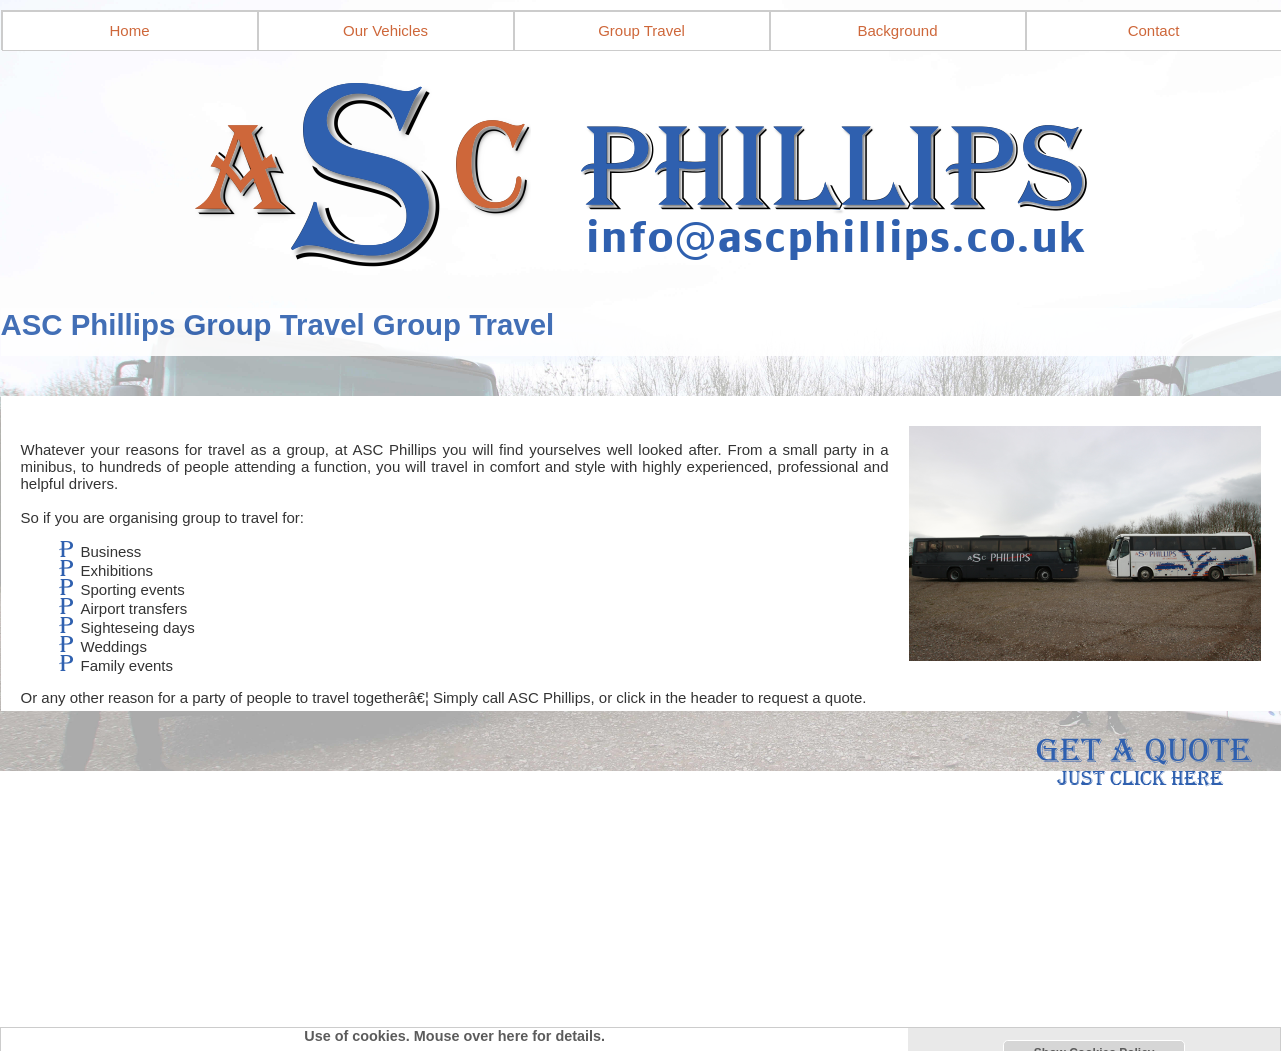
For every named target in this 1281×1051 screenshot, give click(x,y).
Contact (1154, 30)
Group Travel (641, 30)
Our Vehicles (385, 30)
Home (129, 30)
